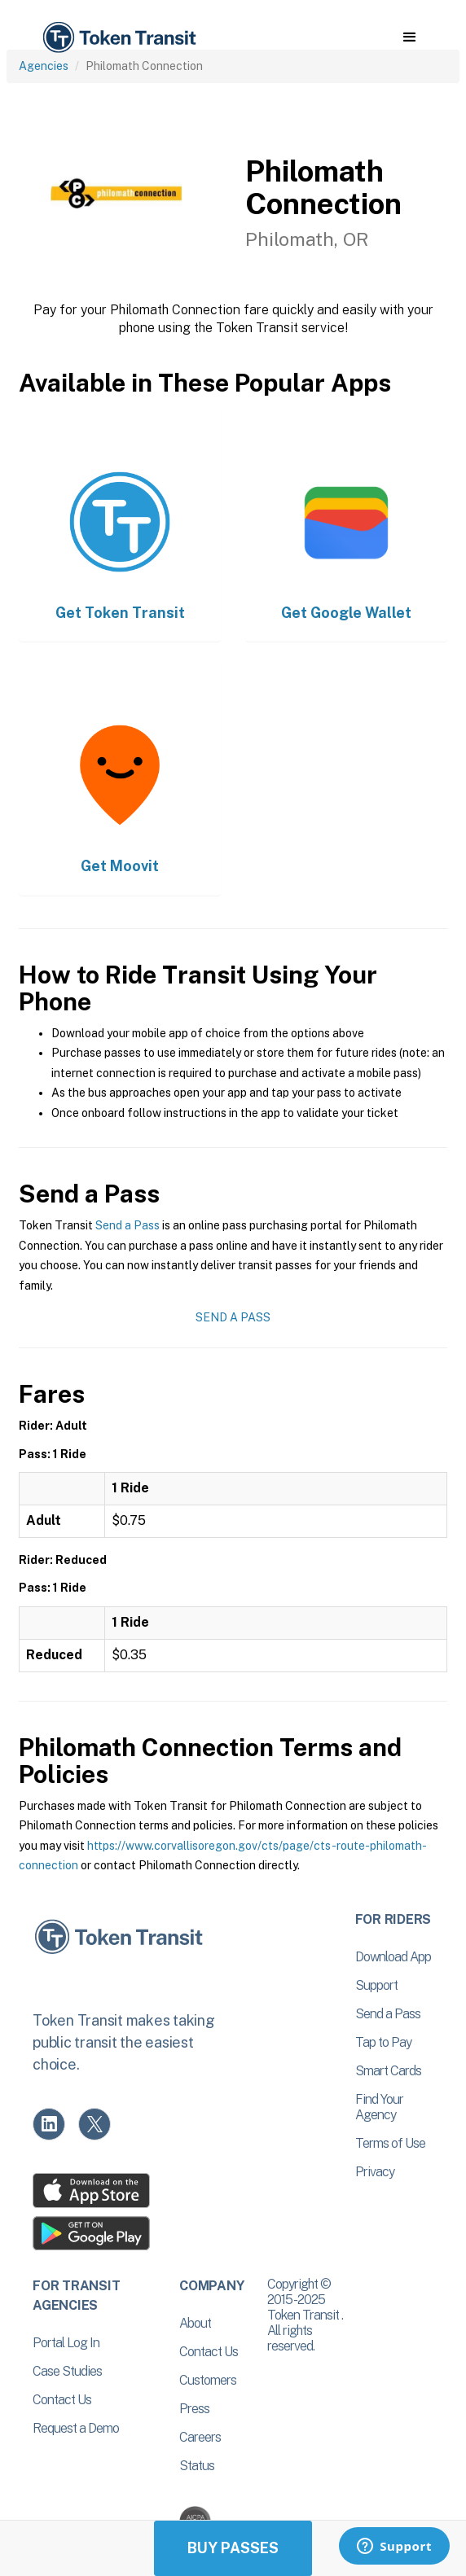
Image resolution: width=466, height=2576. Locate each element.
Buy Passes (233, 2547)
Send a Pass (127, 1225)
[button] (409, 37)
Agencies (43, 65)
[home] (118, 37)
